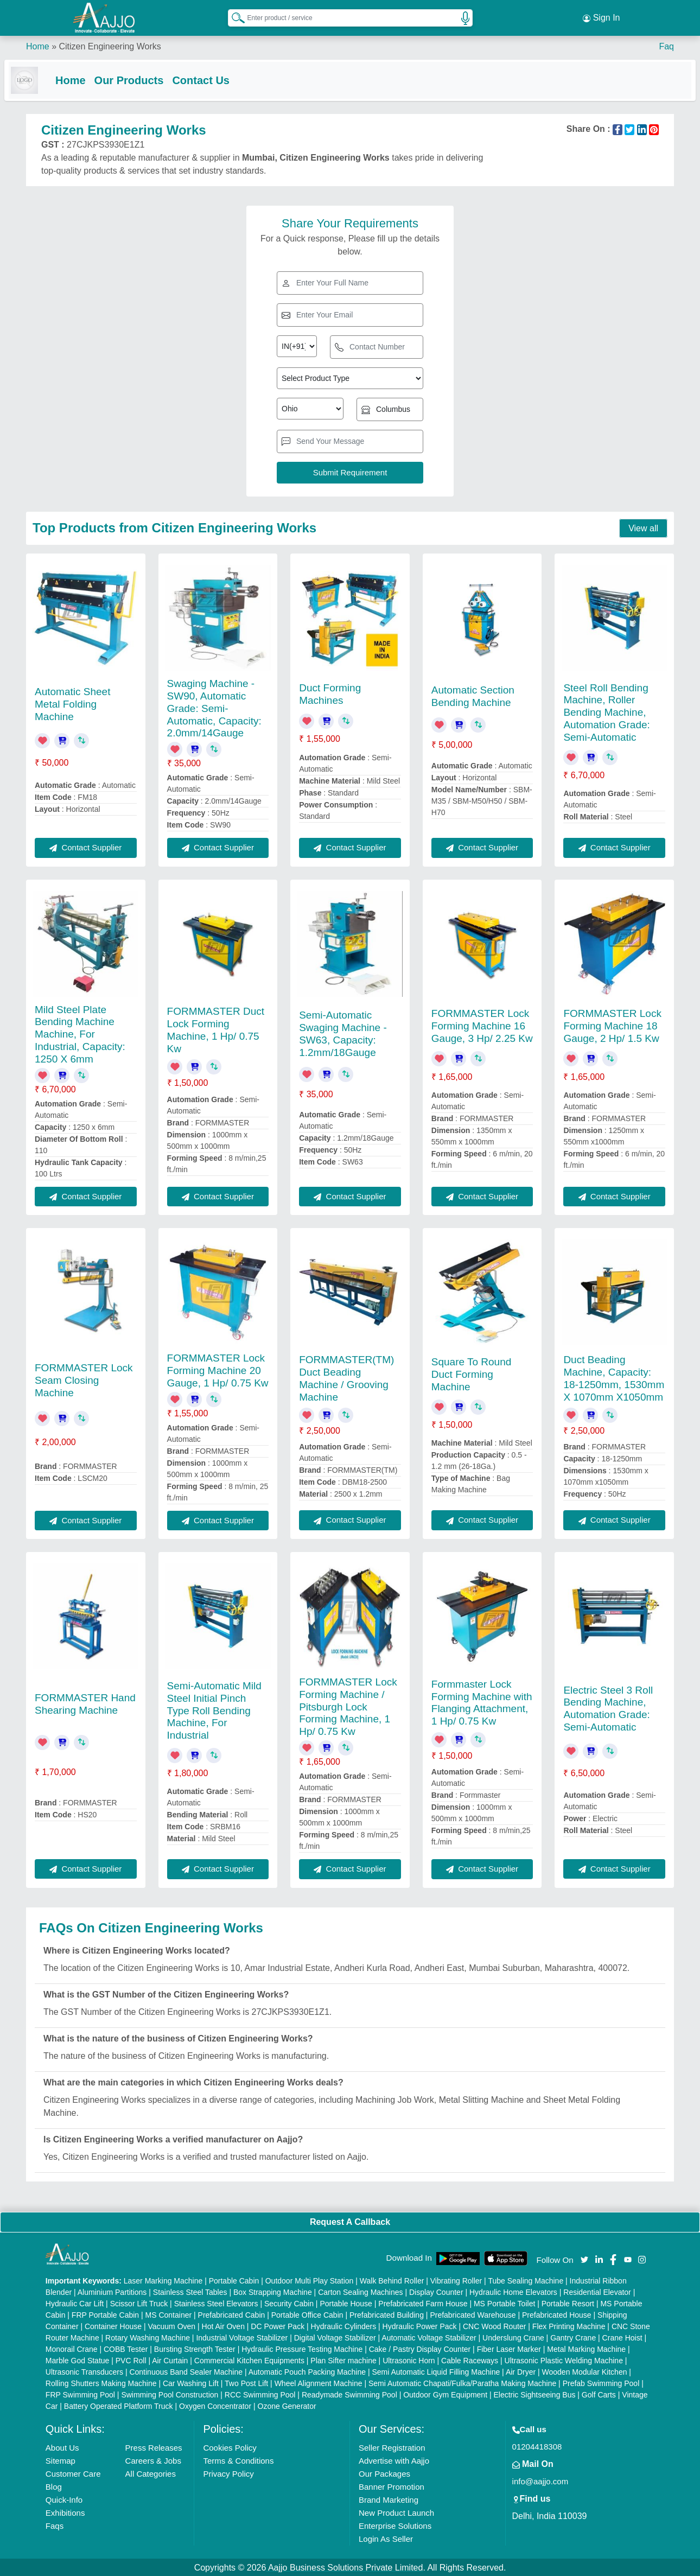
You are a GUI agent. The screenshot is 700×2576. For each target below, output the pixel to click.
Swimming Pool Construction (169, 2393)
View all (643, 527)
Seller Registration (392, 2446)
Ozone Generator (287, 2405)
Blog (54, 2485)
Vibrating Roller (456, 2279)
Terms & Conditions (238, 2459)
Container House (113, 2325)
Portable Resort (568, 2302)
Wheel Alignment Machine (318, 2382)
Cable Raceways (469, 2359)
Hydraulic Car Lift (75, 2302)
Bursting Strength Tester (195, 2348)
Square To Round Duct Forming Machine (471, 1373)
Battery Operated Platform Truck (118, 2405)
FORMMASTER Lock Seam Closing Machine (84, 1379)
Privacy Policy (228, 2472)
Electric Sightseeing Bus (534, 2393)
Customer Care (73, 2472)
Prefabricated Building (386, 2314)
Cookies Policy (229, 2446)
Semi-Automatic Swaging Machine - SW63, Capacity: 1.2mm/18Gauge (343, 1032)
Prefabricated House (556, 2314)
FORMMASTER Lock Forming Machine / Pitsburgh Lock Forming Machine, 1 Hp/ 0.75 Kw (348, 1705)
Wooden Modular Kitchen (584, 2371)
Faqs (54, 2524)
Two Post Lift (246, 2382)
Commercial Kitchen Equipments (249, 2359)
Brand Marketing (388, 2498)
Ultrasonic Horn (409, 2359)
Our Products (151, 77)
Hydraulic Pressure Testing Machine (301, 2348)
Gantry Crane (573, 2336)
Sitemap (60, 2459)
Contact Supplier (85, 846)
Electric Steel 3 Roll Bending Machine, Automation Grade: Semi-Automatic (608, 1707)
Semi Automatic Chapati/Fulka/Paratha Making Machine (462, 2382)
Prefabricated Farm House (422, 2302)
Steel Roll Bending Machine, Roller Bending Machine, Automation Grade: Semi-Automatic (606, 710)
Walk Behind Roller (392, 2279)
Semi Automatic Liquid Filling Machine (436, 2371)
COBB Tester (126, 2348)
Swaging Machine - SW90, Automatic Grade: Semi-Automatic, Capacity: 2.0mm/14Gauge (214, 707)
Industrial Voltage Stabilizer (242, 2336)
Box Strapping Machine (272, 2291)
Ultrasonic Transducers (84, 2371)
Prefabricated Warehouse (473, 2314)
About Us (62, 2446)
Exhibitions (65, 2511)
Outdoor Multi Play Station (309, 2279)
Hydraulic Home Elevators (513, 2291)
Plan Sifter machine (343, 2359)
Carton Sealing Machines (360, 2291)
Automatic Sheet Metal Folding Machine (72, 703)
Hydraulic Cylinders (344, 2325)
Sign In (601, 16)
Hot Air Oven (223, 2325)
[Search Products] (233, 16)
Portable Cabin (234, 2279)
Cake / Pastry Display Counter (420, 2348)
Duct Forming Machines (330, 693)
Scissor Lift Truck (139, 2302)
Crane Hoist (622, 2336)
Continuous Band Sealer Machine (186, 2371)
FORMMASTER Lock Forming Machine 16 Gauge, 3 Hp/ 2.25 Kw (482, 1025)
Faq (666, 43)
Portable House (346, 2302)
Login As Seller (386, 2537)
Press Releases (153, 2446)
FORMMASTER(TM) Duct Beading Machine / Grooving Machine (346, 1377)
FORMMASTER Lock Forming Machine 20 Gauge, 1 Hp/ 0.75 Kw (218, 1369)
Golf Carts (599, 2393)
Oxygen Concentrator (215, 2405)
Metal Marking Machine (586, 2348)
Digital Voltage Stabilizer (335, 2336)
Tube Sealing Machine (525, 2279)
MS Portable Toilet (504, 2302)
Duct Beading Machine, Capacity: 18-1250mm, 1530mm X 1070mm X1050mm (613, 1377)
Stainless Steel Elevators (216, 2302)
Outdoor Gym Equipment (445, 2393)
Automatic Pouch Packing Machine (307, 2371)
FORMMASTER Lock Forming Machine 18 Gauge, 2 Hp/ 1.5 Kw (612, 1025)
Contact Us (222, 77)
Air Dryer (521, 2371)
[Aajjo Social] (584, 2257)
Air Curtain (170, 2359)
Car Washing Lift (191, 2382)
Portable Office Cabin (307, 2314)
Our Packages (384, 2472)
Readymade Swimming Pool (349, 2393)
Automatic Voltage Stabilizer (428, 2336)
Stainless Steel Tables (190, 2291)
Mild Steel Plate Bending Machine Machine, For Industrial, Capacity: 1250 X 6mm (80, 1033)
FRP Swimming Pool (80, 2393)
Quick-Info (64, 2498)
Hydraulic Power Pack (420, 2325)
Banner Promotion (391, 2485)
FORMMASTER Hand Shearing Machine (85, 1703)
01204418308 (537, 2445)
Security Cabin (289, 2302)
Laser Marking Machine (163, 2279)
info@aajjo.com (540, 2480)
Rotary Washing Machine (147, 2336)
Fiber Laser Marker (509, 2348)
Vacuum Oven (171, 2325)
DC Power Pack (277, 2325)
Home (37, 43)
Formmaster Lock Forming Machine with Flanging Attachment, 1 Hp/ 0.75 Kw (481, 1701)
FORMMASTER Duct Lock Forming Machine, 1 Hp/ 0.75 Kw (215, 1028)
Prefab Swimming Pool (601, 2382)
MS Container (168, 2314)
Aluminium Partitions (112, 2291)
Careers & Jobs (153, 2459)
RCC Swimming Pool (260, 2393)
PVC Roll (131, 2359)
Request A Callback (350, 2220)
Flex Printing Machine (569, 2325)
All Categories (150, 2472)
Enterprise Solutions (395, 2524)
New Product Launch (396, 2511)
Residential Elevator (597, 2291)
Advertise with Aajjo (394, 2459)
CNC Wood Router (494, 2325)
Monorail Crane (72, 2348)
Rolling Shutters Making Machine (101, 2382)
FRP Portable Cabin (105, 2314)
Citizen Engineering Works (110, 43)
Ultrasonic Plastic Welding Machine (564, 2359)
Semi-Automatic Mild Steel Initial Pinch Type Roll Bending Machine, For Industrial (214, 1709)
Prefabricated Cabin (231, 2314)
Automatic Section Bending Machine (472, 695)
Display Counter (436, 2291)
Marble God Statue (78, 2359)
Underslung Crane (513, 2336)
